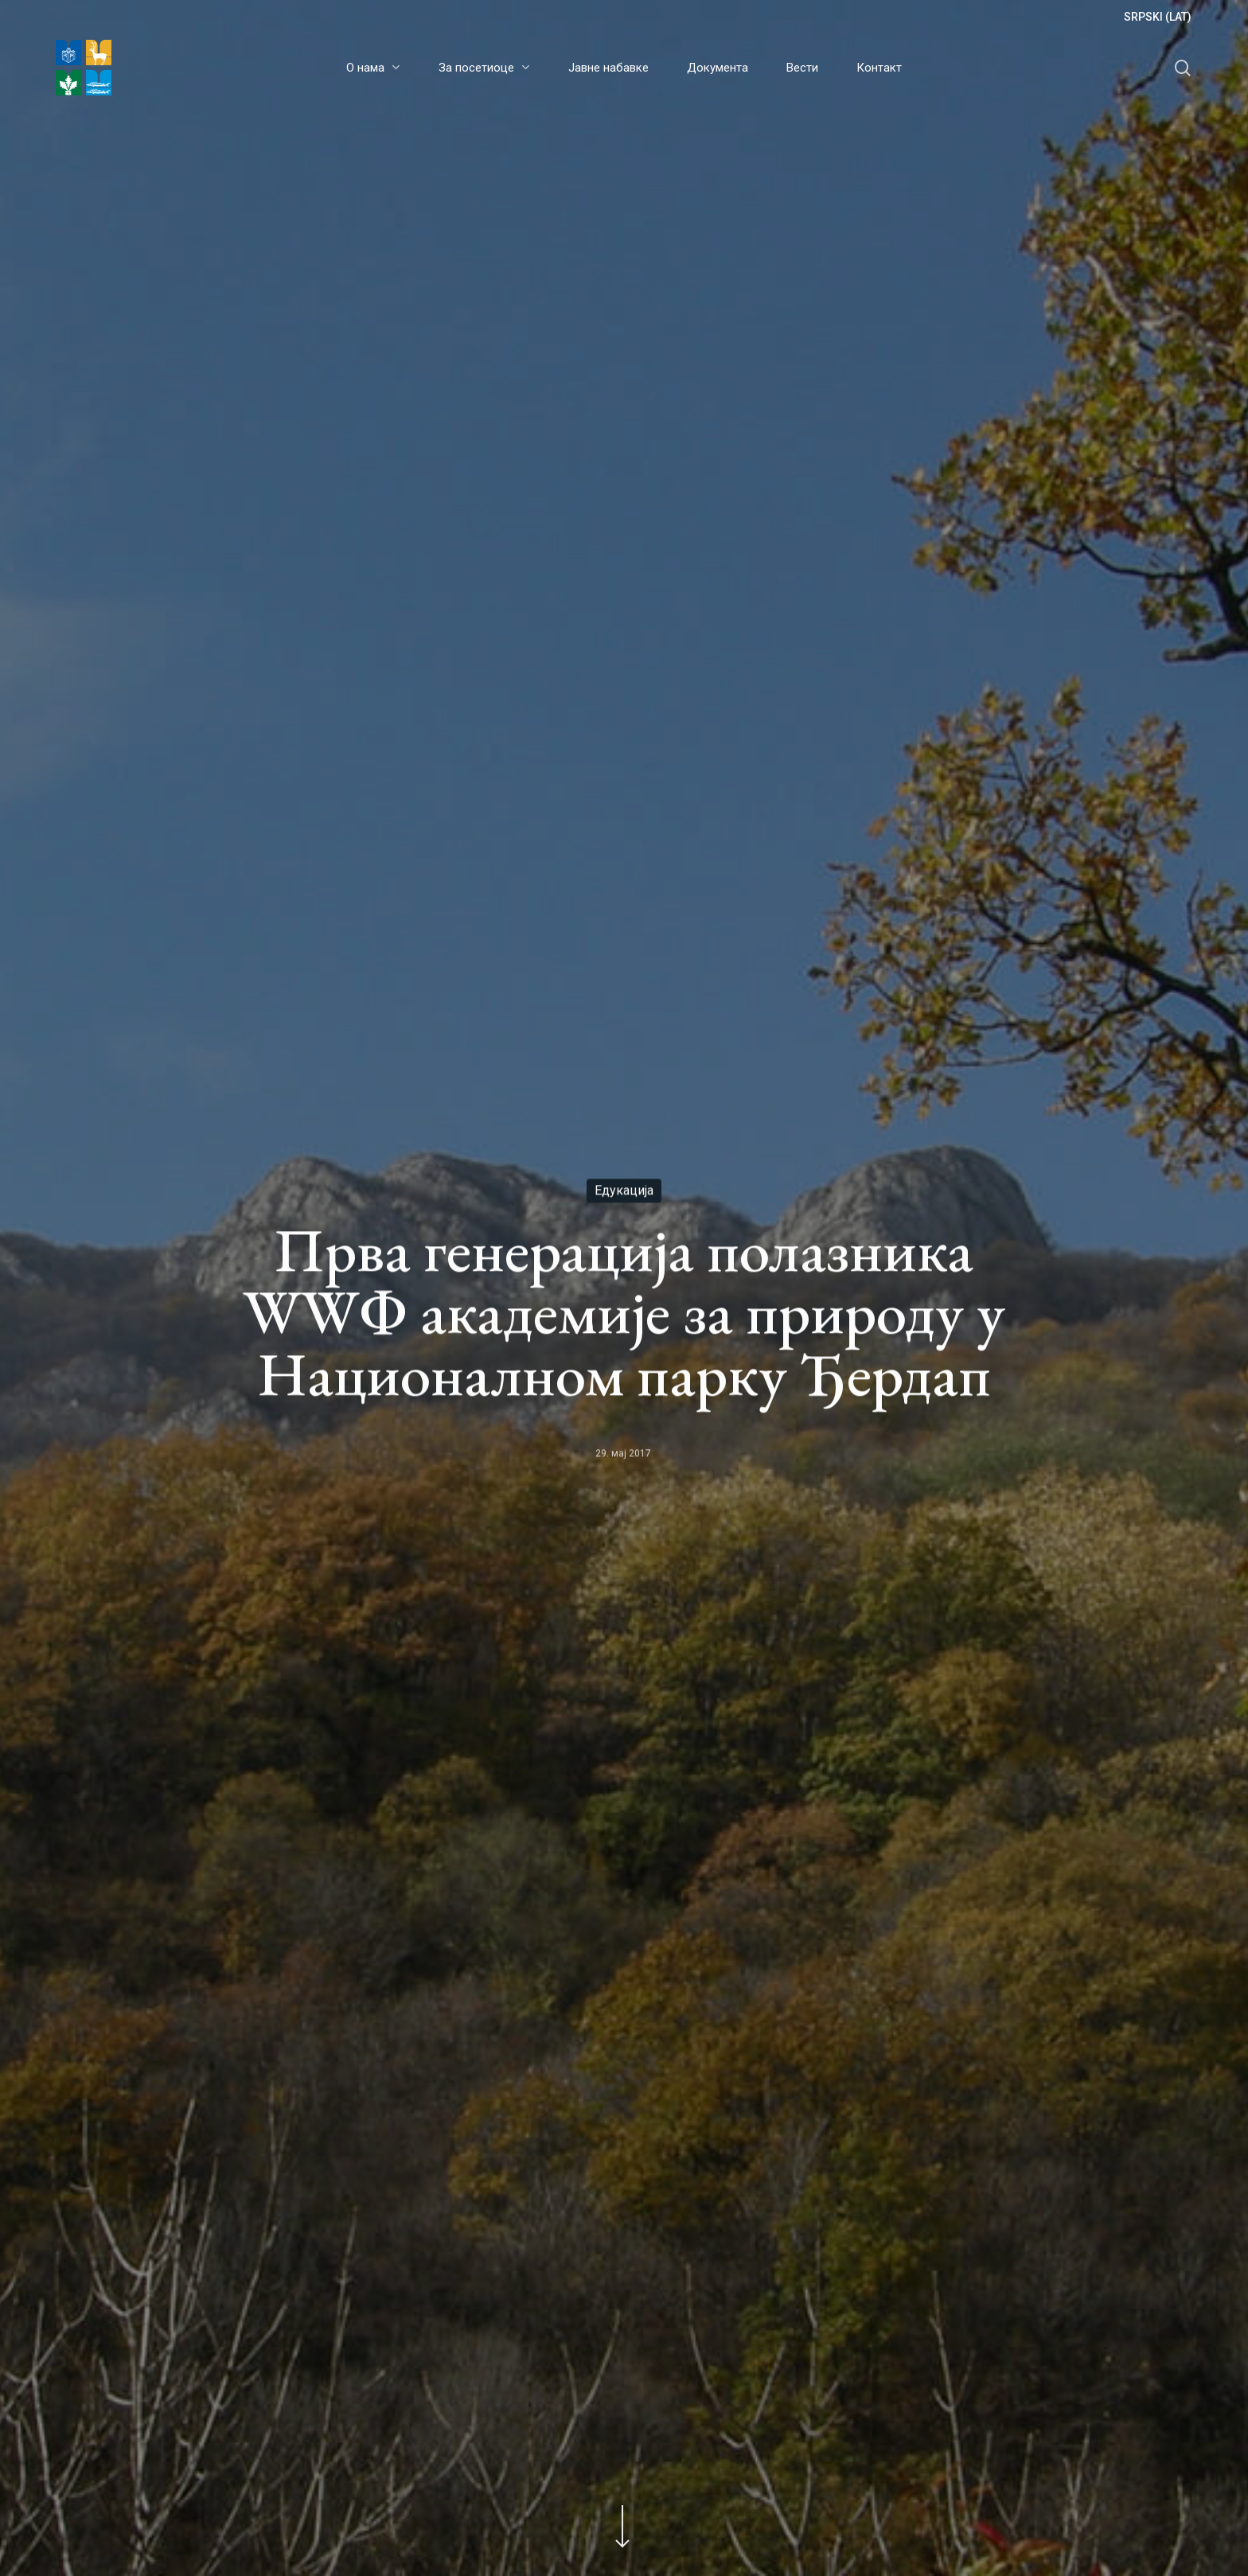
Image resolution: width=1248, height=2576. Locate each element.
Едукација (624, 1190)
